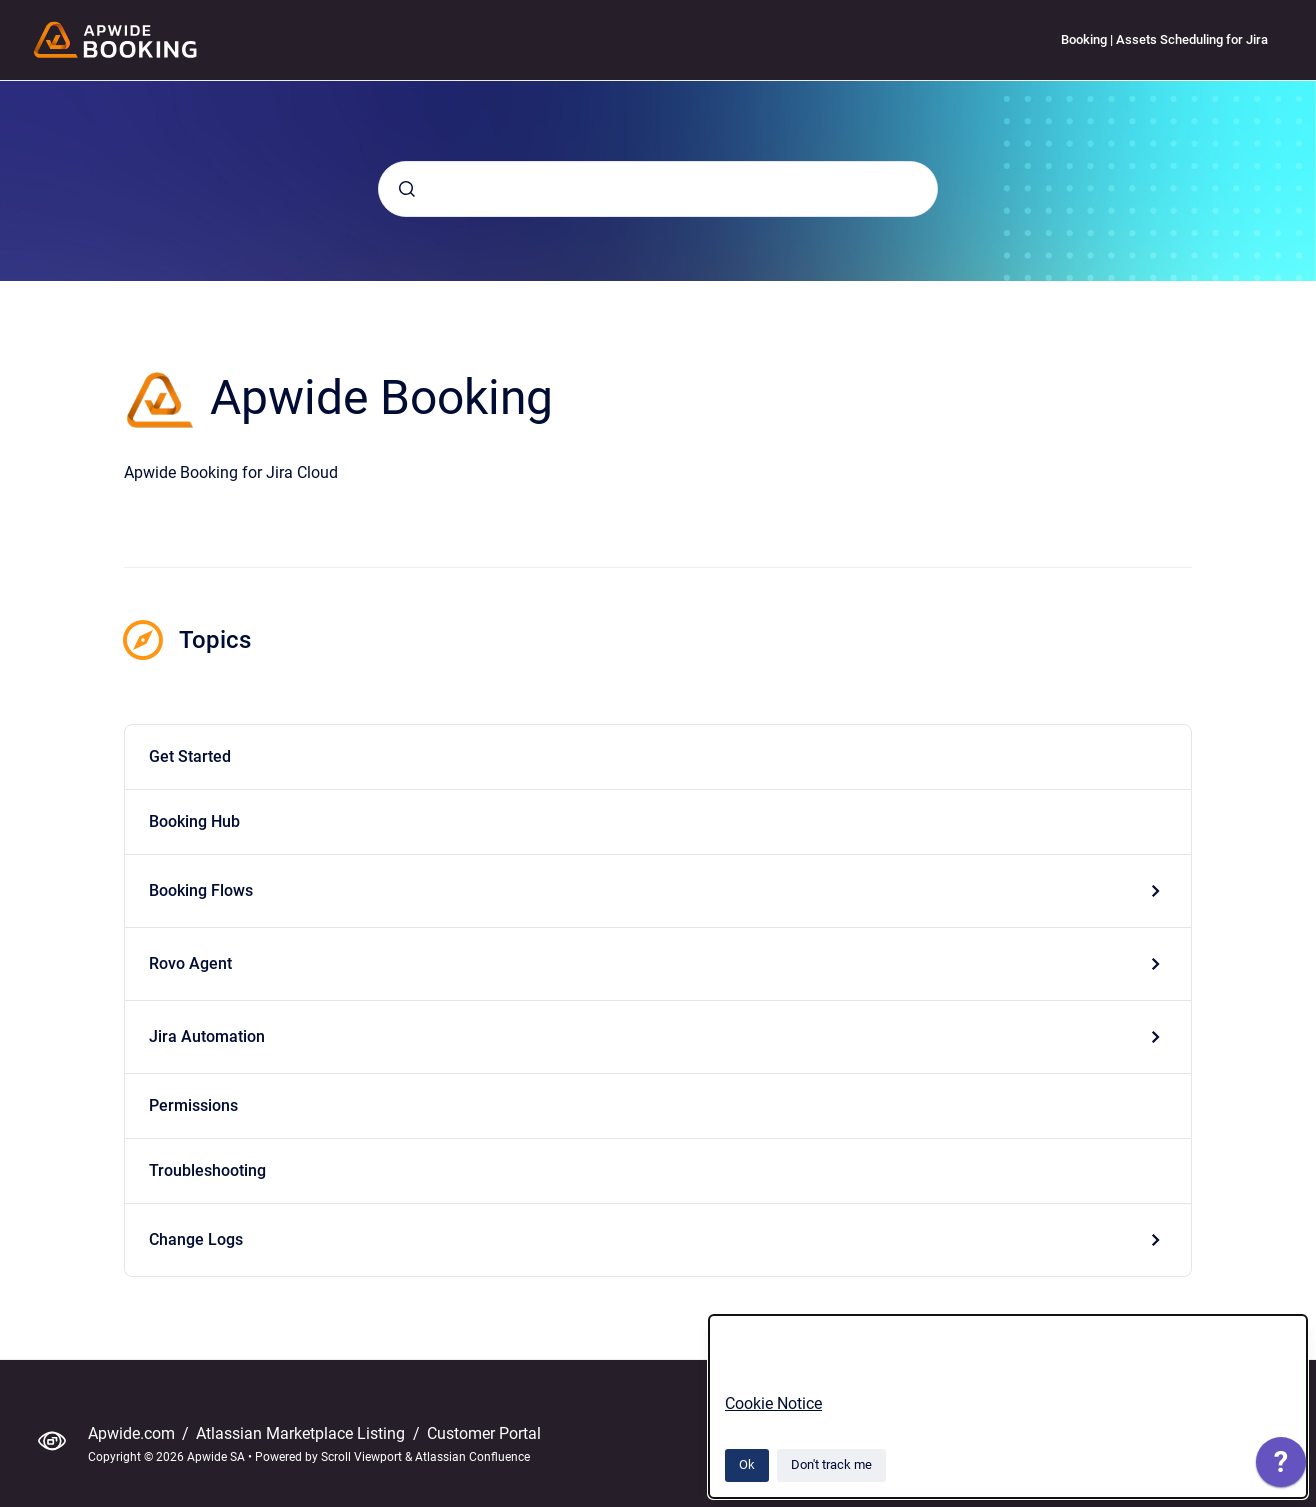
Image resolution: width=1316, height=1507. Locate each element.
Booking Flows (201, 890)
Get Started (190, 756)
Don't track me (831, 1464)
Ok (747, 1464)
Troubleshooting (207, 1170)
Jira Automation (207, 1036)
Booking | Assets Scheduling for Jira (1164, 39)
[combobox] (658, 189)
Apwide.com (133, 1433)
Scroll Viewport (363, 1457)
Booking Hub (194, 821)
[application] (1281, 1467)
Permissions (193, 1105)
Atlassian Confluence (472, 1457)
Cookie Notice (773, 1403)
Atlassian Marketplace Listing (302, 1433)
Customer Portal (484, 1433)
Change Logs (196, 1239)
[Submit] (407, 189)
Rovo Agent (190, 963)
